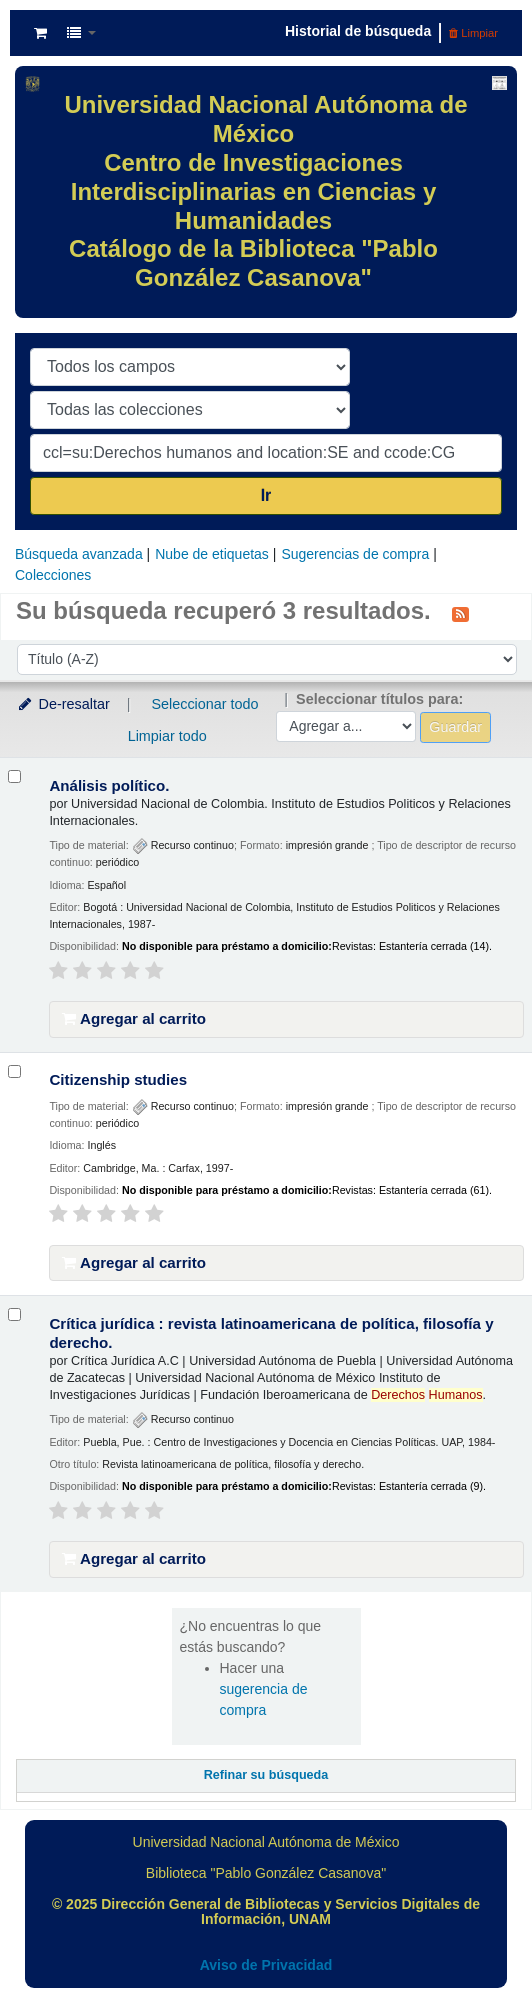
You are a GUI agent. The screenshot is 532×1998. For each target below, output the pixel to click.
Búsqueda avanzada (79, 554)
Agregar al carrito (134, 1018)
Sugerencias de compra (355, 554)
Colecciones (53, 575)
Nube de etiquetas (212, 554)
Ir (266, 495)
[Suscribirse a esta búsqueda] (460, 613)
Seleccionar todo (204, 704)
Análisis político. (109, 785)
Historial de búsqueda (358, 31)
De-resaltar (63, 704)
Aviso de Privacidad (266, 1965)
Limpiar (473, 33)
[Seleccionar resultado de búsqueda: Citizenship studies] (14, 1071)
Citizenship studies (118, 1079)
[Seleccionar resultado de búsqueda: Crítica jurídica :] (14, 1314)
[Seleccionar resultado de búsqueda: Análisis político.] (14, 776)
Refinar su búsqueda (266, 1775)
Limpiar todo (167, 736)
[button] (40, 33)
